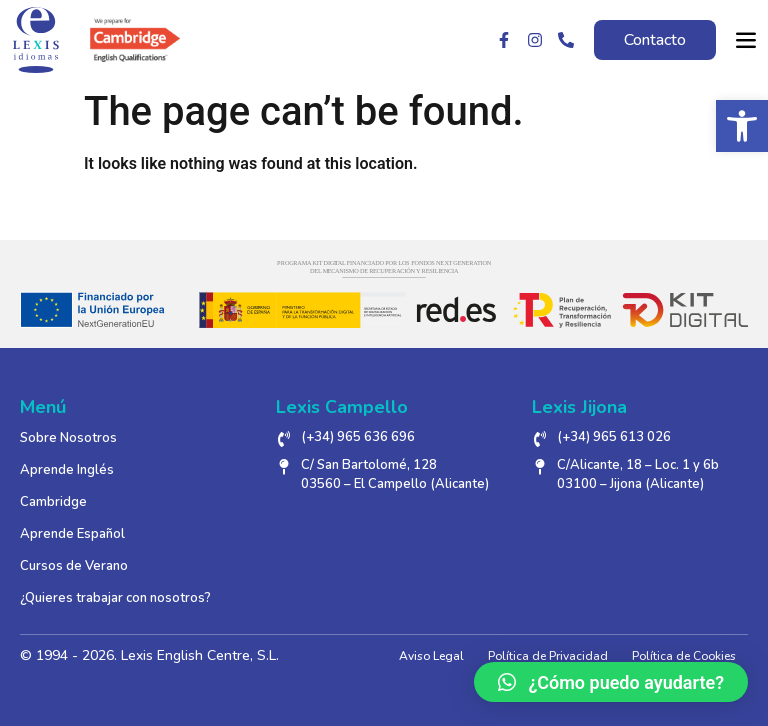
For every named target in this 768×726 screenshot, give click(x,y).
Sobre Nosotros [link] (68, 438)
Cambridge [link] (53, 502)
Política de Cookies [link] (684, 656)
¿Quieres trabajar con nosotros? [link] (115, 598)
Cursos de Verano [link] (74, 566)
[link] (742, 126)
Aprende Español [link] (72, 534)
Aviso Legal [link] (431, 656)
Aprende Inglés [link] (67, 470)
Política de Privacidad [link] (548, 656)
